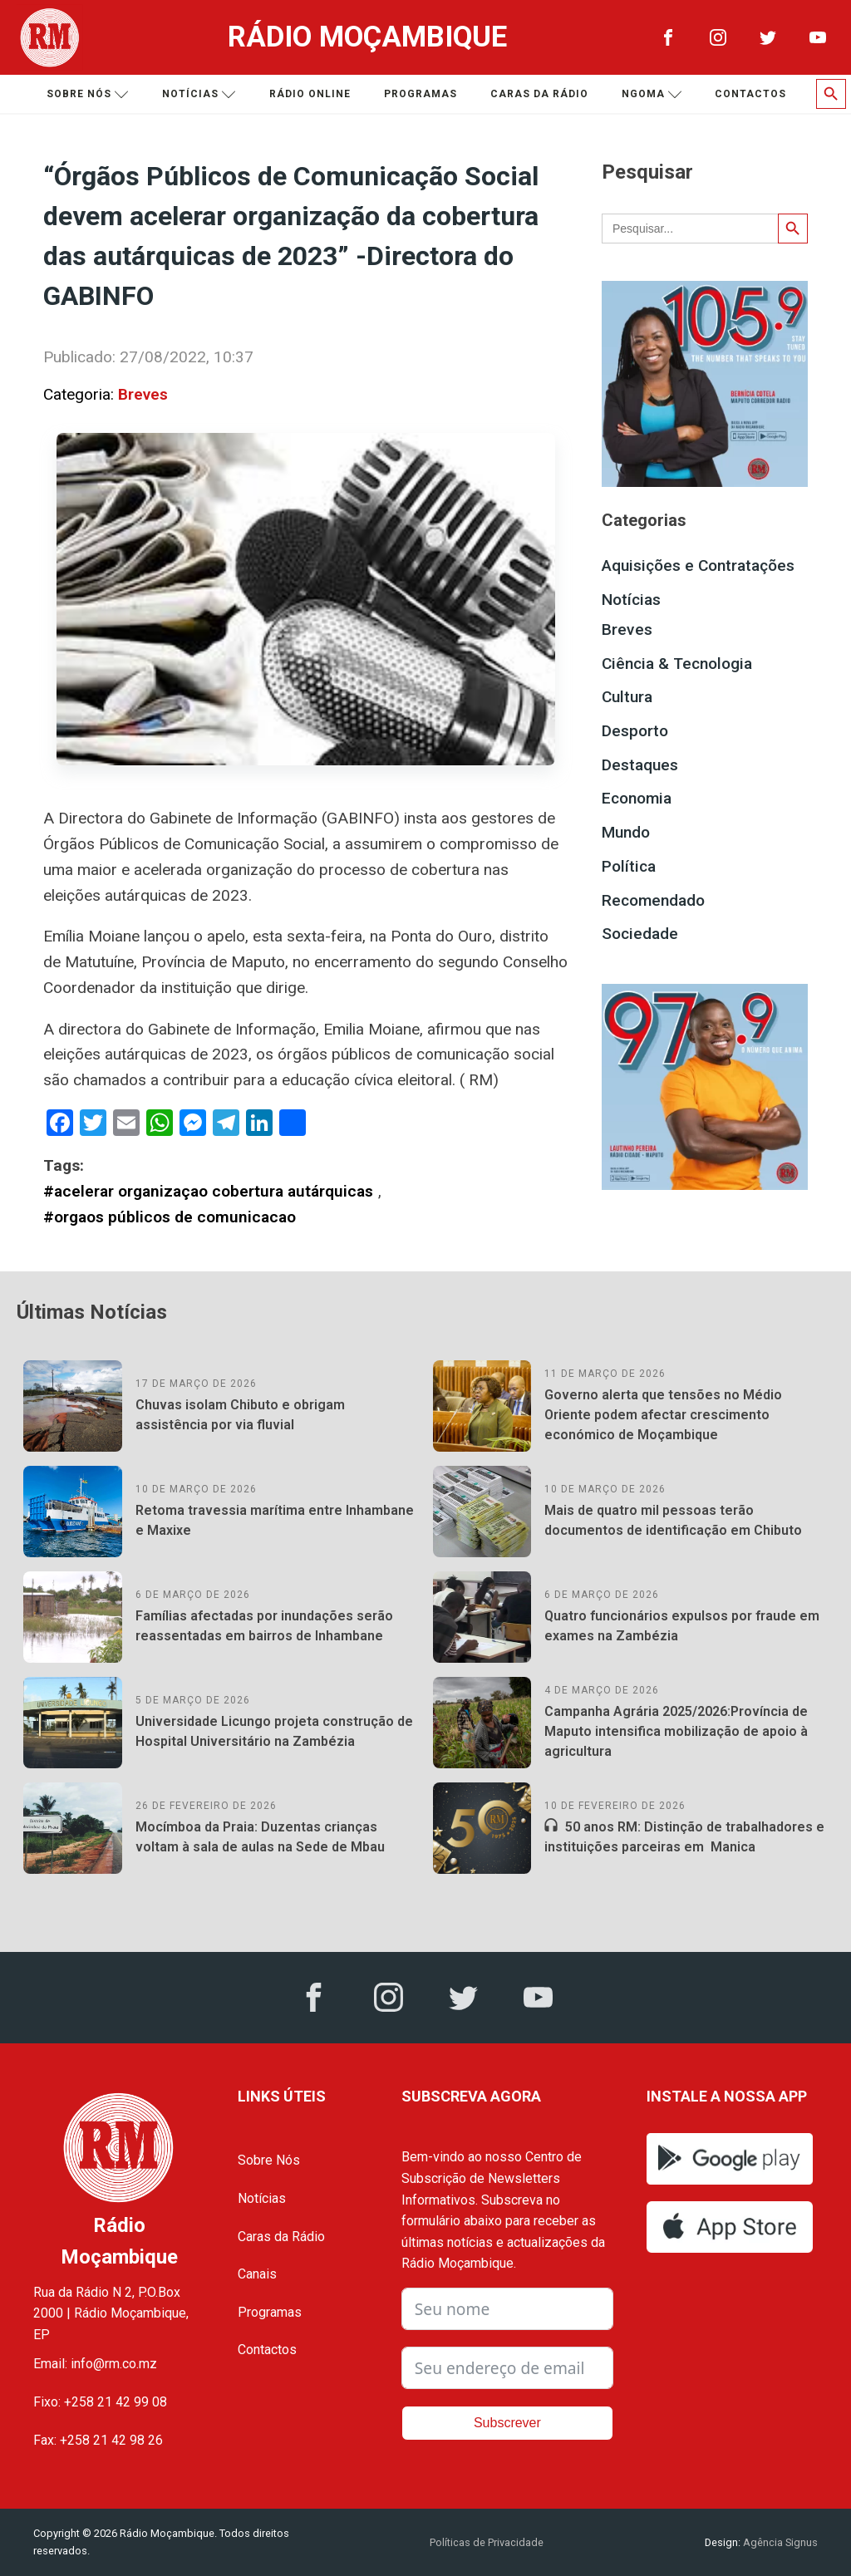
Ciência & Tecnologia (677, 663)
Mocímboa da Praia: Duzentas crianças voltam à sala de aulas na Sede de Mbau (260, 1837)
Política (629, 866)
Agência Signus (779, 2542)
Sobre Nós (269, 2160)
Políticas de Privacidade (487, 2542)
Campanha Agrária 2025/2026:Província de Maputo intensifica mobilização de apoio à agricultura (676, 1731)
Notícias (199, 94)
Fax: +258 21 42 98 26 (98, 2440)
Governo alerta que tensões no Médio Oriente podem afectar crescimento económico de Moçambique (663, 1415)
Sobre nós (88, 94)
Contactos (750, 94)
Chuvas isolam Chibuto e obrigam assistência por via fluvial (240, 1415)
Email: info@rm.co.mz (95, 2364)
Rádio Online (310, 94)
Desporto (635, 730)
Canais (257, 2274)
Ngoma (652, 94)
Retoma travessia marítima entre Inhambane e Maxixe (274, 1520)
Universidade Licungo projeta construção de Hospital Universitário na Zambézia (274, 1731)
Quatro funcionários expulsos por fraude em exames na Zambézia (681, 1626)
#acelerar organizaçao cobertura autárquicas (208, 1191)
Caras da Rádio (539, 94)
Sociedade (640, 933)
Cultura (627, 696)
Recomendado (653, 900)
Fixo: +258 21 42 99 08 (100, 2402)
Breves (143, 394)
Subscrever (507, 2423)
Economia (636, 798)
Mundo (626, 832)
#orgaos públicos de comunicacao (169, 1217)
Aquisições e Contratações (698, 565)
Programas (420, 94)
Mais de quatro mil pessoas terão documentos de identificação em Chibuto (673, 1520)
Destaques (640, 764)
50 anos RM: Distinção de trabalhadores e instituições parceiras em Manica (684, 1837)
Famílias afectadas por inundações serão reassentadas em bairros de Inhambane (264, 1626)
